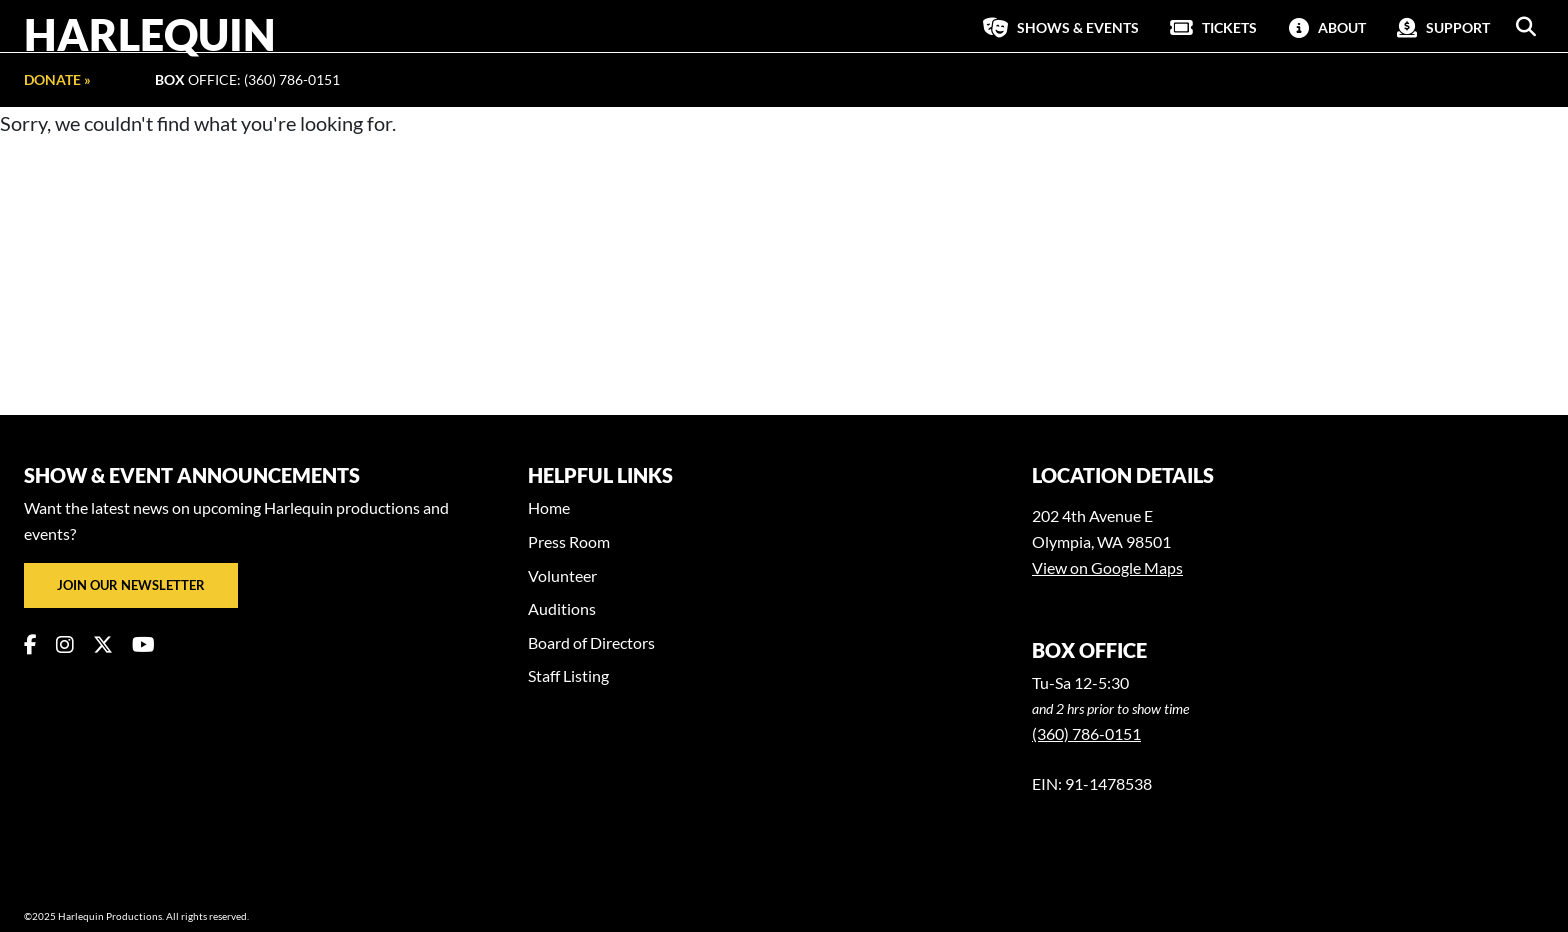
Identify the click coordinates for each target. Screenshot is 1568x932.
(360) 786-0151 (1086, 733)
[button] (1526, 27)
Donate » (57, 79)
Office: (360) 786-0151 (247, 79)
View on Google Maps (1107, 567)
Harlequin (150, 34)
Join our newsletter (131, 585)
